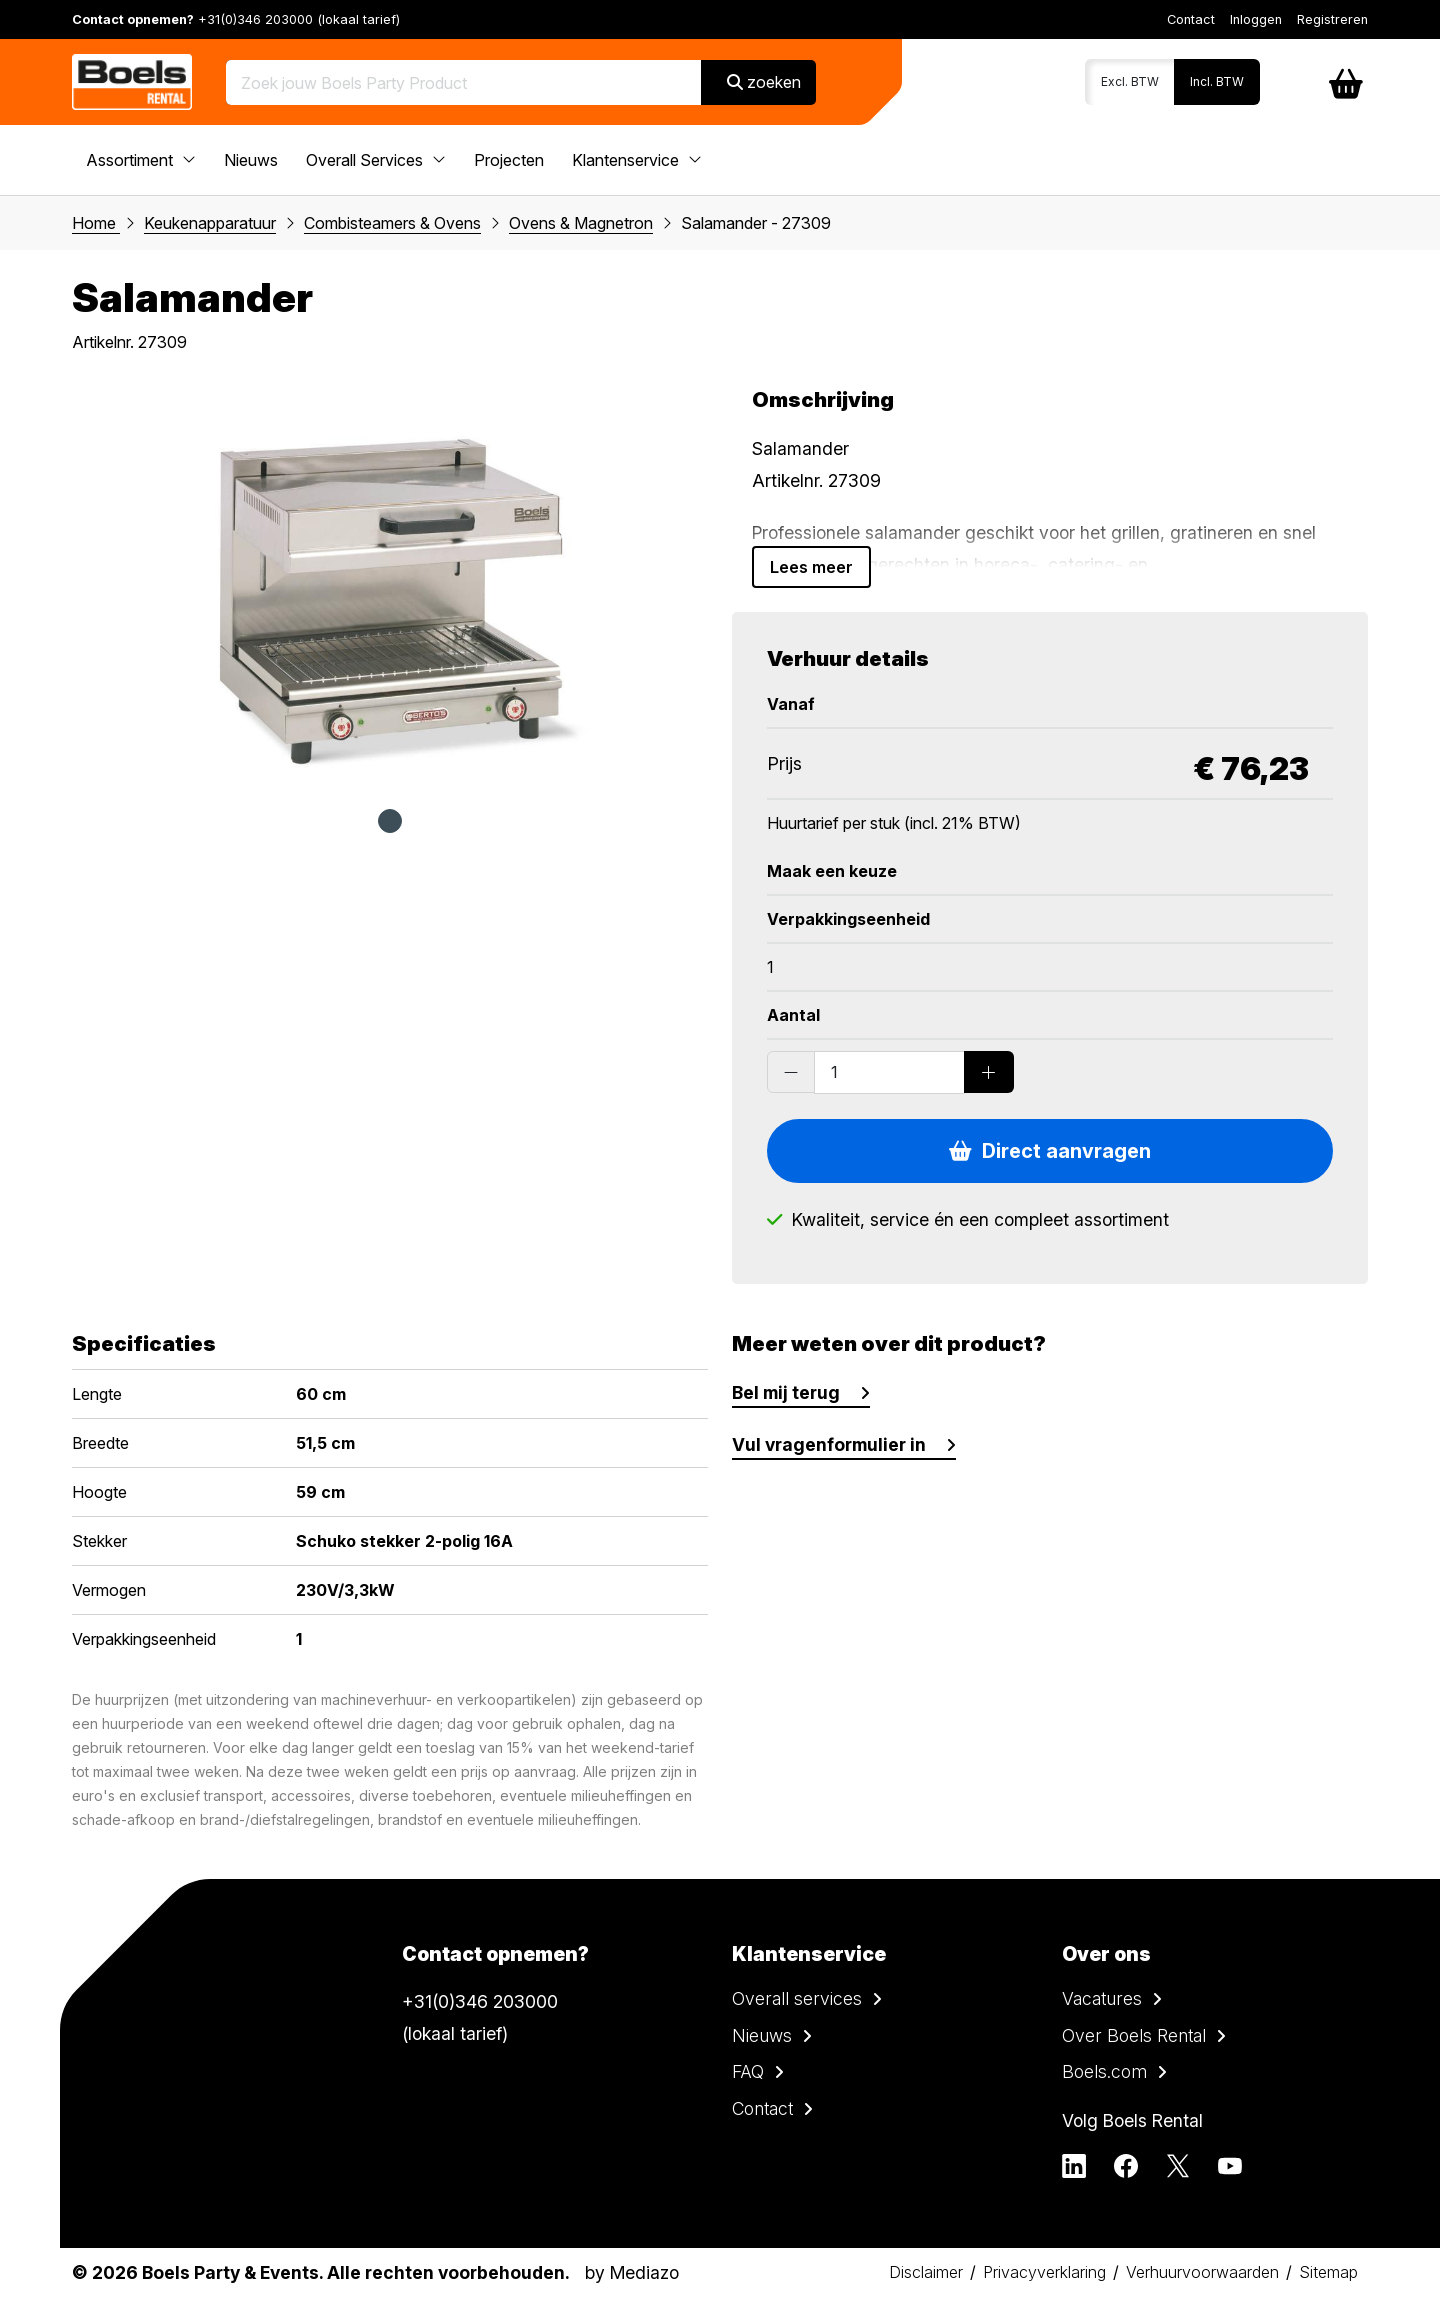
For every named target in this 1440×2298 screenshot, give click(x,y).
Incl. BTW (1217, 81)
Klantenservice (637, 160)
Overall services (797, 1998)
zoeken (764, 82)
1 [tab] (390, 821)
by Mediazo (632, 2272)
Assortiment (141, 160)
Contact (1191, 19)
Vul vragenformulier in (829, 1444)
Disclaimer (926, 2272)
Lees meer (811, 567)
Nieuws (251, 160)
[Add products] (989, 1072)
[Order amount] (889, 1072)
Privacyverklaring (1044, 2272)
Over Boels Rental (1134, 2035)
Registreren (1332, 19)
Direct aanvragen (1050, 1151)
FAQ (748, 2071)
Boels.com (1104, 2071)
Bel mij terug (786, 1392)
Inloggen (1256, 19)
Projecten (509, 160)
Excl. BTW (1130, 81)
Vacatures (1102, 1998)
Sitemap (1328, 2272)
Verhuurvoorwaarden (1202, 2272)
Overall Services (376, 160)
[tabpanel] (390, 588)
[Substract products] (791, 1072)
